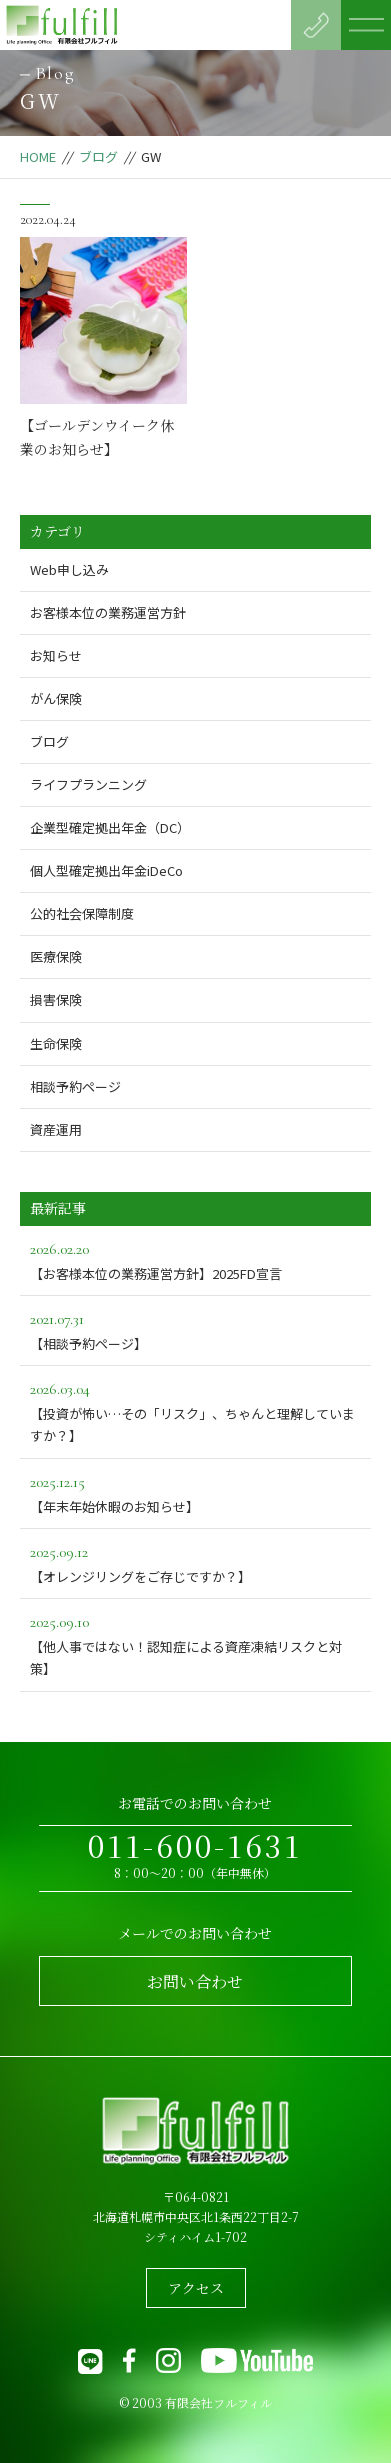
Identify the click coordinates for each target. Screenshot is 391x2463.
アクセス (196, 2288)
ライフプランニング (88, 784)
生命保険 (56, 1043)
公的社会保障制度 (82, 913)
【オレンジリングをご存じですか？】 (196, 1562)
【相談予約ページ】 (196, 1329)
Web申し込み (69, 569)
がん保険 (56, 698)
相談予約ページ (75, 1086)
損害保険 (56, 999)
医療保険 (56, 956)
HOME (38, 156)
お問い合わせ (195, 1981)
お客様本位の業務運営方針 (108, 612)
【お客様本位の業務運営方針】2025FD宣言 (196, 1259)
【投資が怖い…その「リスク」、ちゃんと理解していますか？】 (196, 1410)
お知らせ (56, 655)
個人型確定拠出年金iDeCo (106, 870)
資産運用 (56, 1129)
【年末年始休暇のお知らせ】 (196, 1492)
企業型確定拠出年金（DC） (110, 827)
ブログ (98, 156)
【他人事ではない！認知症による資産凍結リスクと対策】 (196, 1643)
